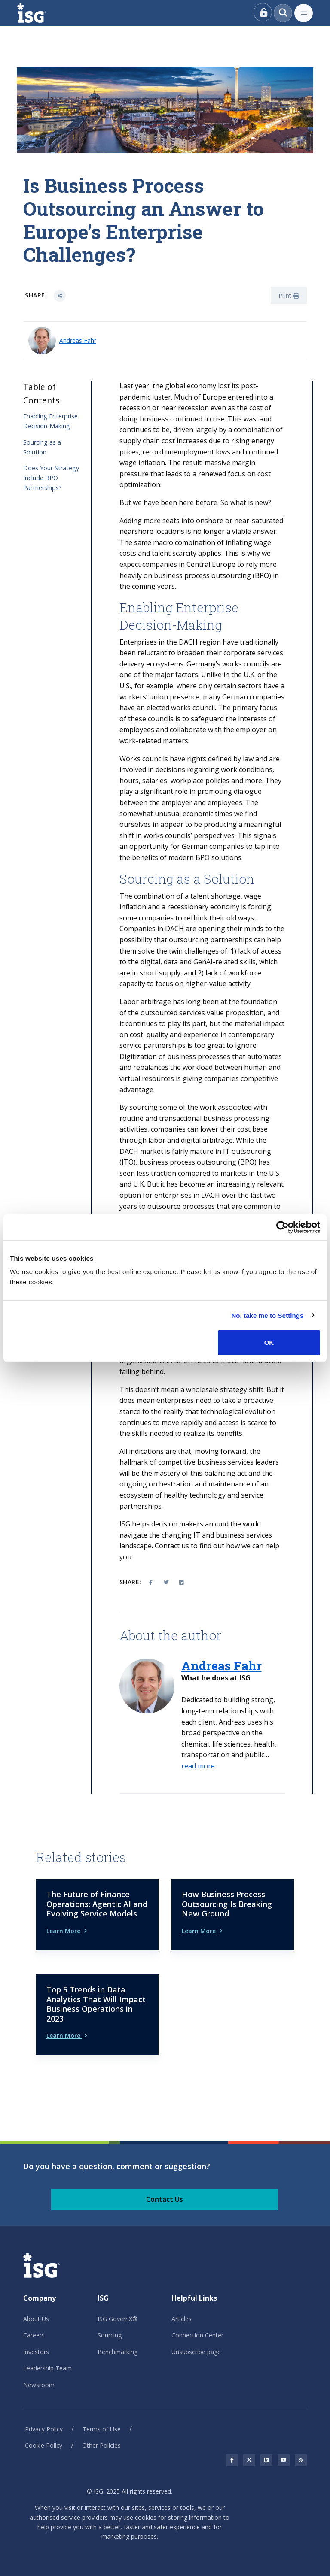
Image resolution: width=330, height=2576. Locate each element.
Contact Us (164, 2199)
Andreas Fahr (77, 340)
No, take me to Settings (267, 1315)
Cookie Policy (43, 2445)
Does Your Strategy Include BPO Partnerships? (51, 478)
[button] (198, 1766)
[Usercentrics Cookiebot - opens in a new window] (282, 1226)
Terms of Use (101, 2429)
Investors (36, 2352)
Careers (34, 2335)
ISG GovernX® (118, 2319)
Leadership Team (47, 2368)
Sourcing (110, 2335)
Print (288, 295)
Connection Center (197, 2335)
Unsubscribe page (196, 2352)
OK (269, 1342)
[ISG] (41, 13)
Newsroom (39, 2385)
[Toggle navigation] (303, 13)
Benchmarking (118, 2352)
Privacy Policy (44, 2429)
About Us (36, 2319)
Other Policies (101, 2445)
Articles (181, 2319)
